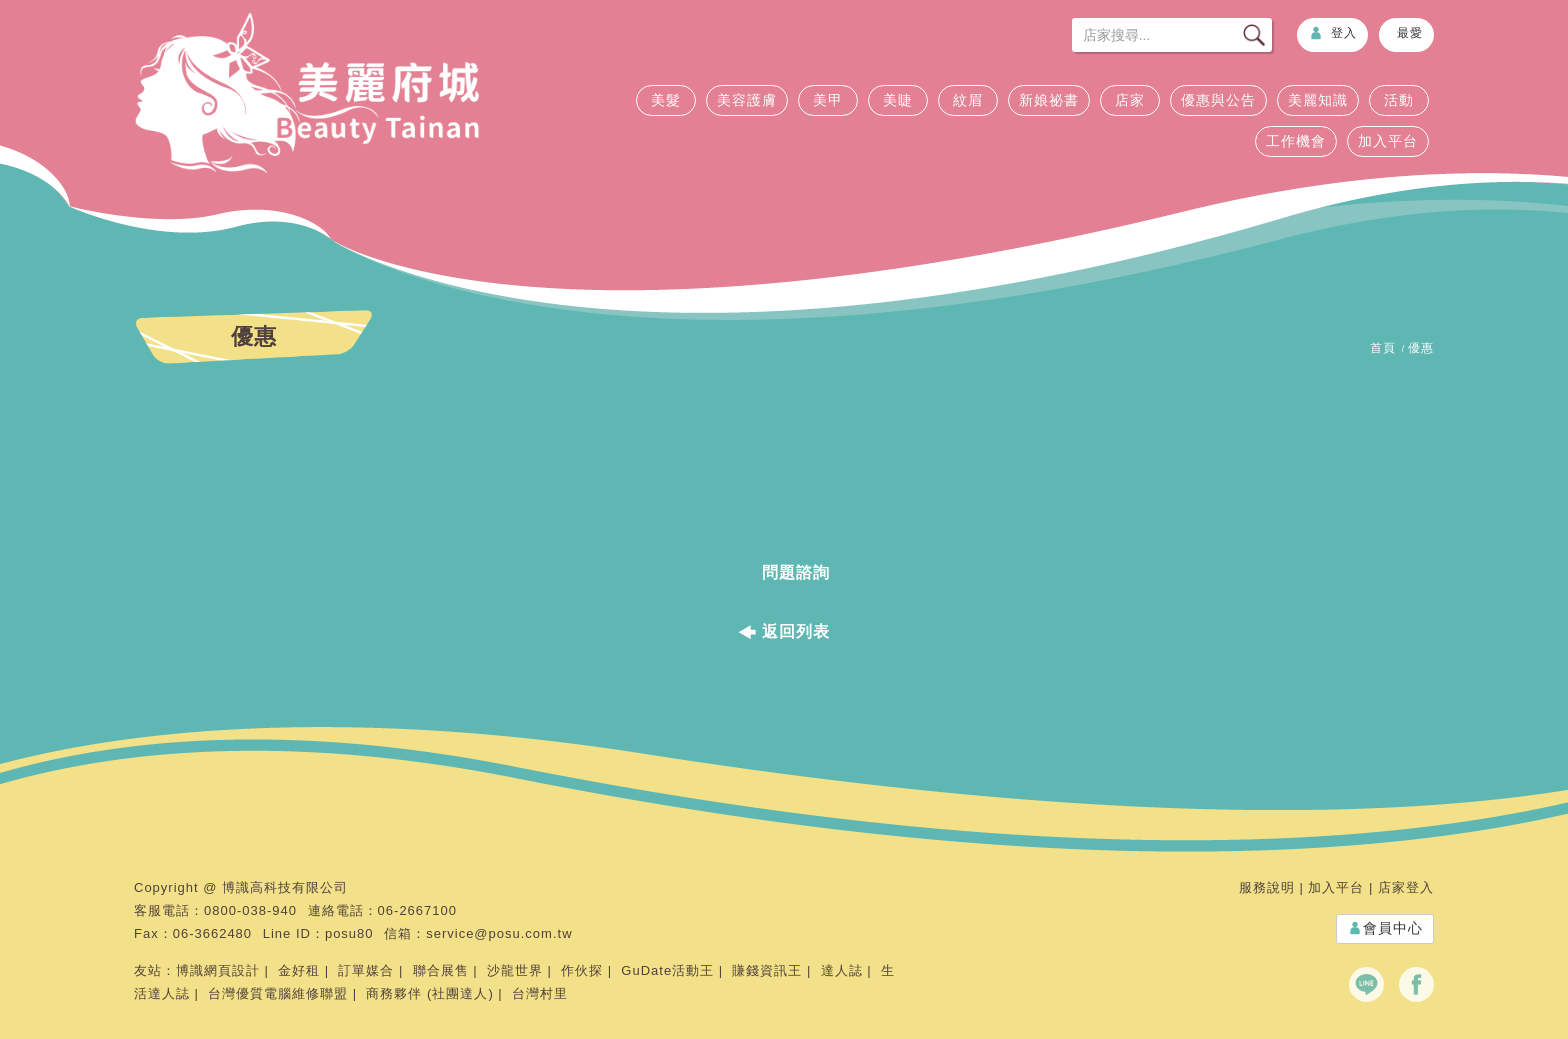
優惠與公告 (1218, 100)
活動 (1399, 100)
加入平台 (1388, 141)
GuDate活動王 (667, 970)
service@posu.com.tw (499, 933)
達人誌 (842, 970)
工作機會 (1296, 141)
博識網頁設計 (218, 970)
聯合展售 (441, 970)
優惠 (1421, 348)
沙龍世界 (515, 970)
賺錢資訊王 (767, 970)
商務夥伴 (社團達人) (429, 993)
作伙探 (582, 970)
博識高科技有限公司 (285, 887)
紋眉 (968, 100)
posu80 (349, 933)
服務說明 (1267, 887)
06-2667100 (417, 910)
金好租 (299, 970)
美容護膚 (747, 100)
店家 (1130, 100)
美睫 (898, 100)
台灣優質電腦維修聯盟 (278, 993)
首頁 (1383, 348)
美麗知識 (1318, 100)
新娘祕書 (1049, 100)
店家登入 (1406, 887)
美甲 (828, 100)
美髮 (666, 100)
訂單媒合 (366, 970)
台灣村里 (540, 993)
